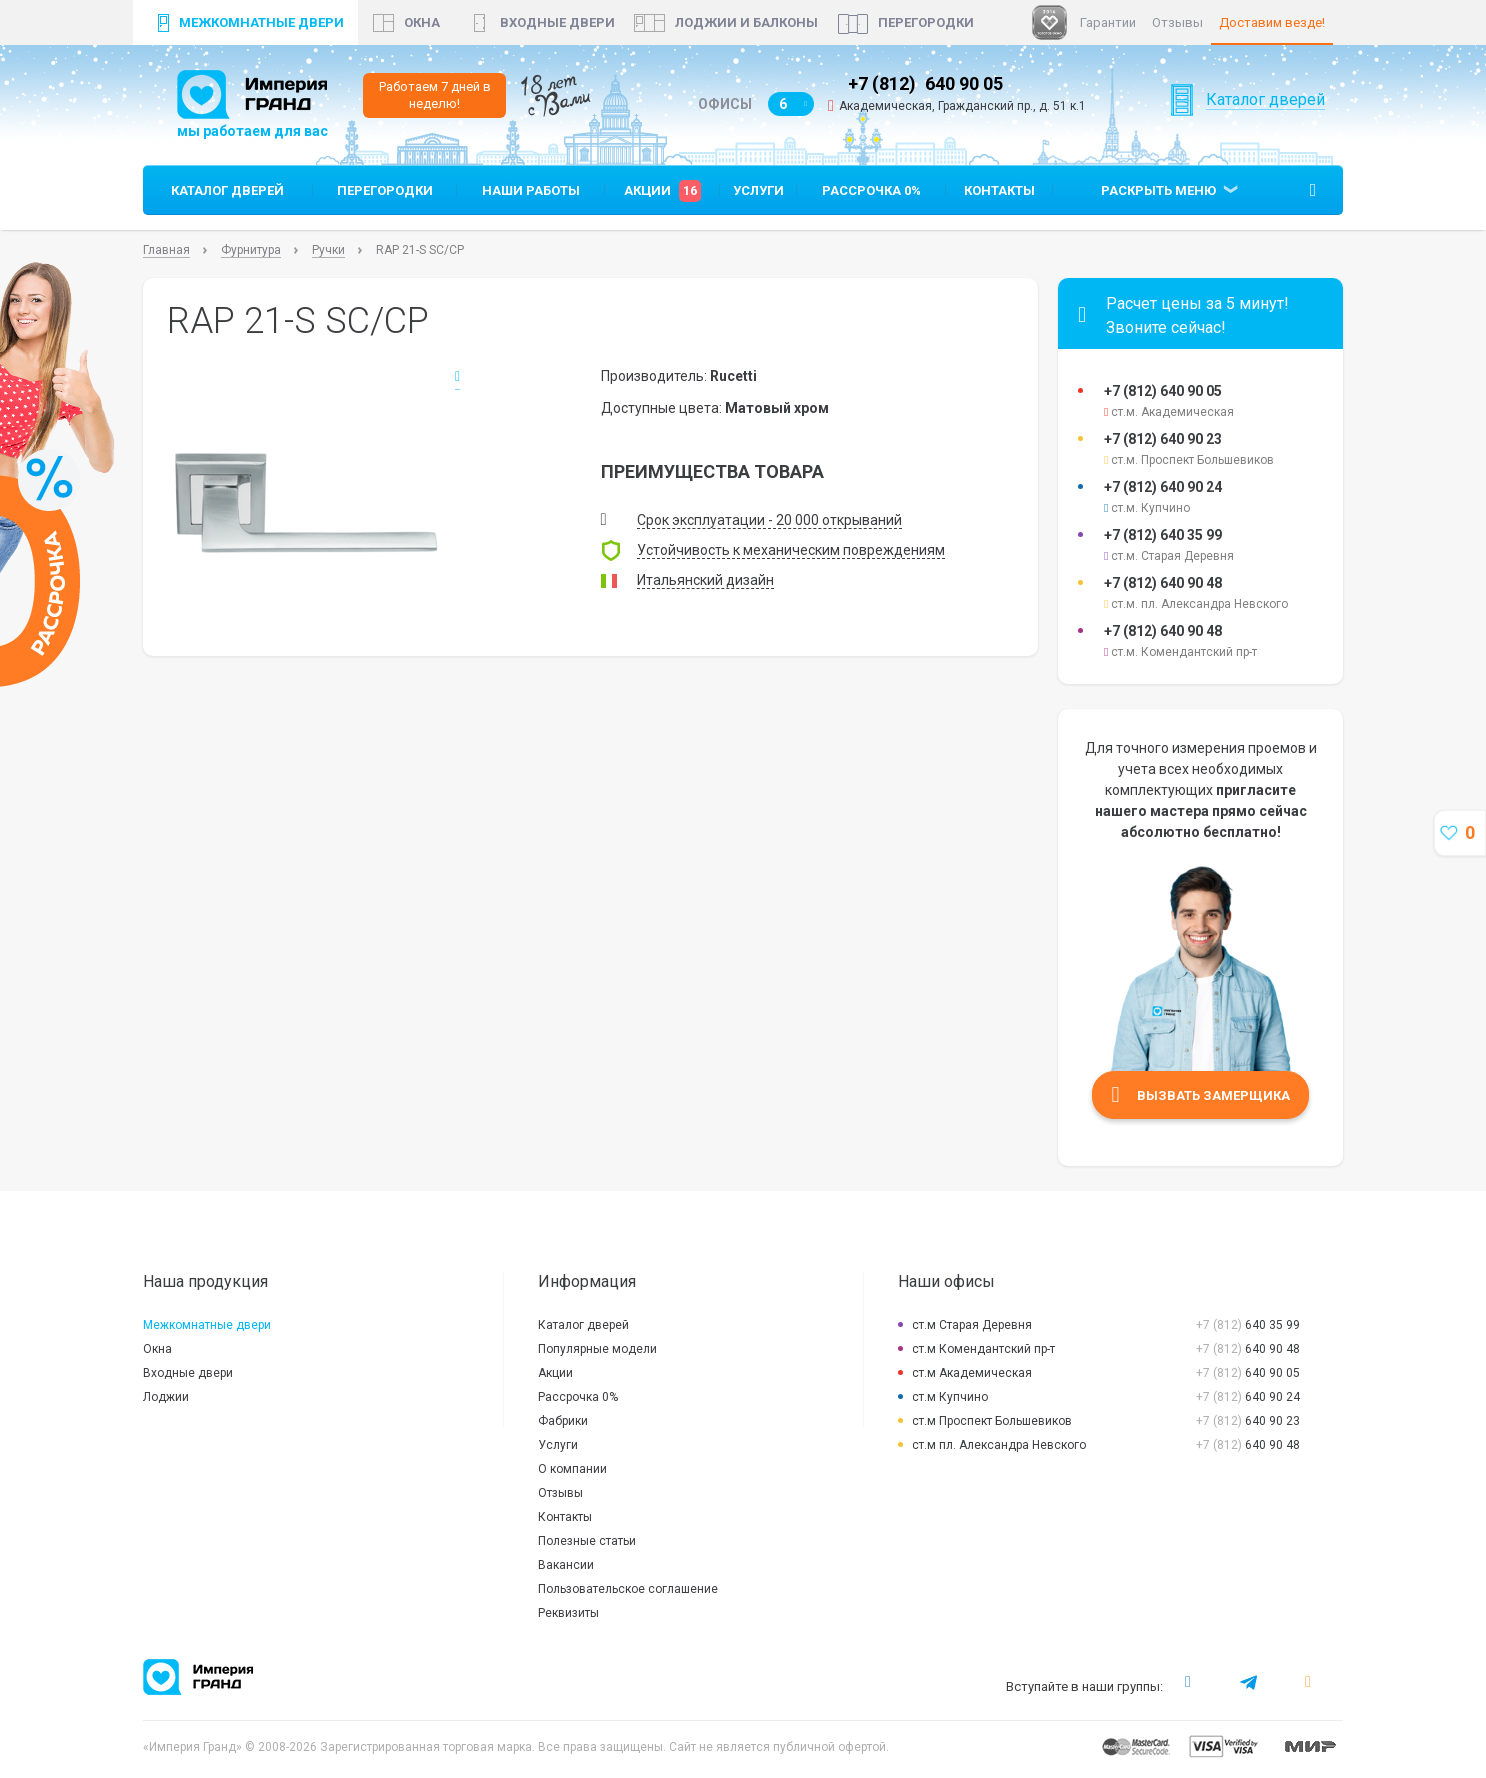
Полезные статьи (587, 1541)
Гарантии (1108, 22)
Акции (662, 191)
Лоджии (166, 1397)
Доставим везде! (1272, 22)
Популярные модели (597, 1349)
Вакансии (566, 1565)
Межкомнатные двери (261, 22)
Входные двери (557, 22)
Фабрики (563, 1421)
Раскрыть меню (1158, 190)
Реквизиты (568, 1613)
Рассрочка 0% (871, 190)
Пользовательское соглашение (628, 1589)
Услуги (758, 190)
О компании (572, 1469)
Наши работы (531, 190)
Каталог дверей (1265, 124)
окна (422, 22)
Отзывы (1177, 22)
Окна (157, 1349)
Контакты (999, 190)
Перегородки (926, 22)
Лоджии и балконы (746, 22)
